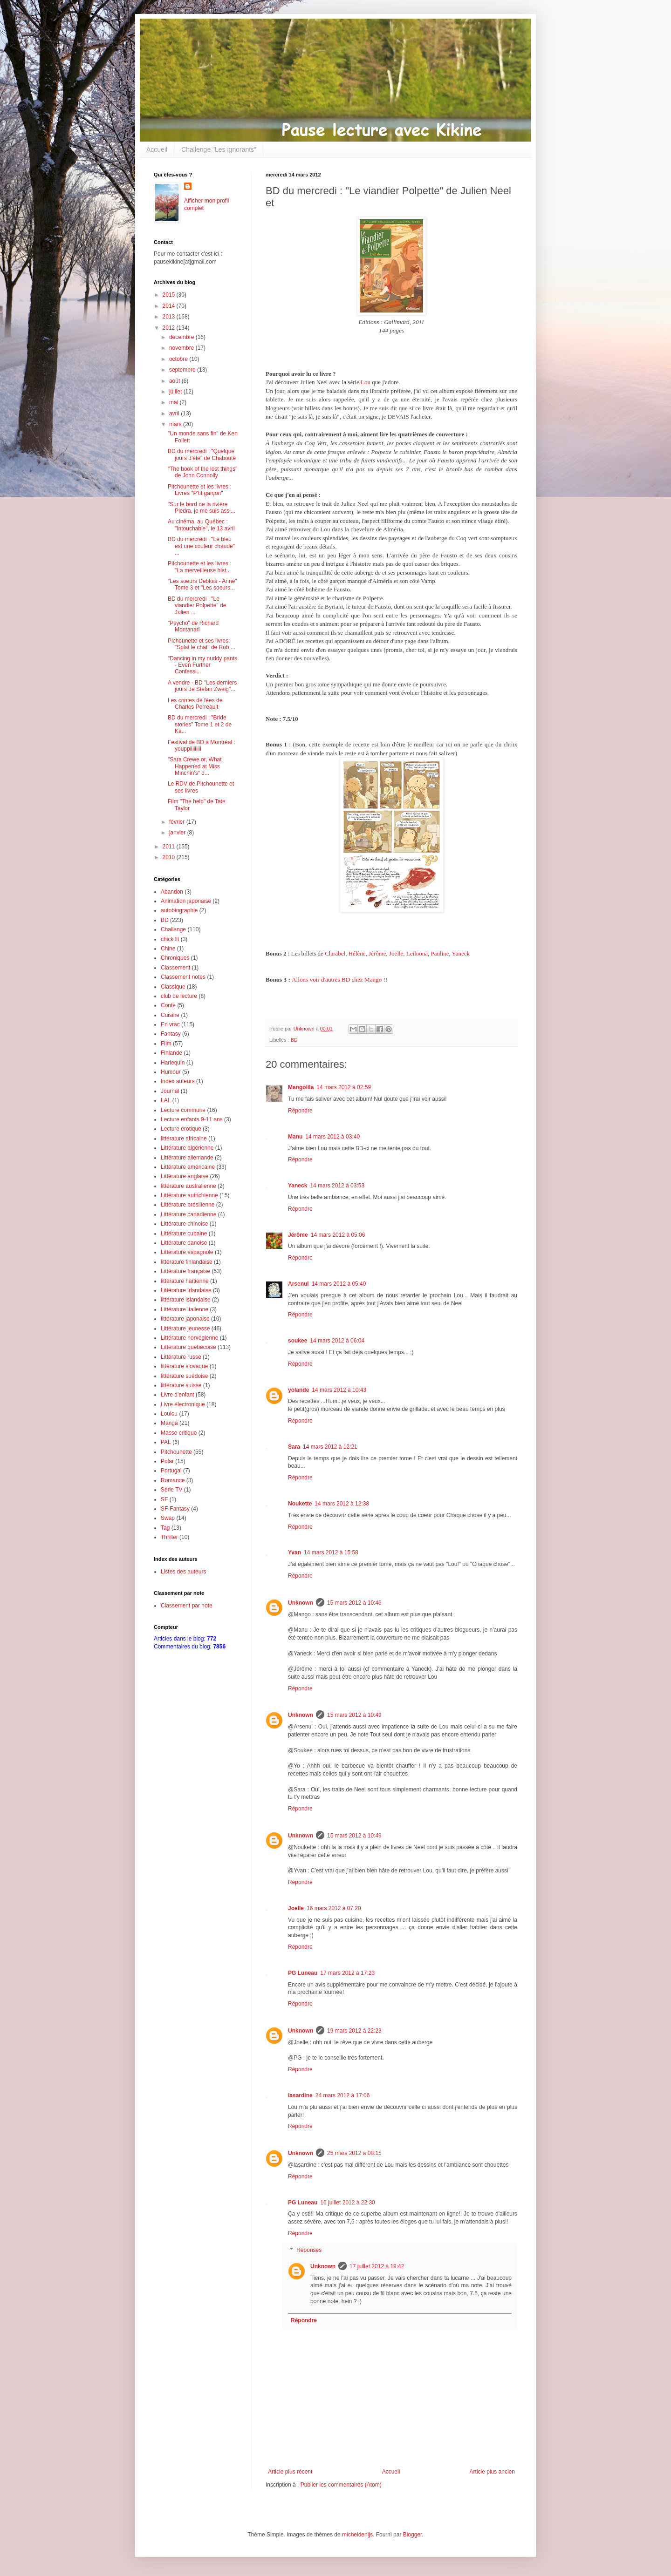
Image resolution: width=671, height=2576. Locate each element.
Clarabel (335, 953)
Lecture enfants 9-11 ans (192, 1119)
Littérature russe (181, 1357)
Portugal (171, 1470)
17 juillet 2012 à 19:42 (376, 2266)
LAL (166, 1100)
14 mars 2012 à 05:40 (339, 1284)
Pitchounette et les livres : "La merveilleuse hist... (200, 566)
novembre (182, 348)
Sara (294, 1447)
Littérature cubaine (184, 1233)
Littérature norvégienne (189, 1338)
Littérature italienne (184, 1309)
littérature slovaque (184, 1366)
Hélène (356, 953)
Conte (168, 1005)
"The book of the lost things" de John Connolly (202, 472)
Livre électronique (183, 1404)
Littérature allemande (187, 1157)
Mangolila (301, 1087)
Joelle (296, 1908)
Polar (167, 1461)
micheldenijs (357, 2534)
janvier (178, 832)
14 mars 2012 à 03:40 (332, 1136)
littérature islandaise (186, 1299)
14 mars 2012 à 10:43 (339, 1390)
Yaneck (461, 953)
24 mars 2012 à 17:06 (342, 2095)
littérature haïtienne (185, 1281)
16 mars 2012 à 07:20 (334, 1908)
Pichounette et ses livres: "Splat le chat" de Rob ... (201, 644)
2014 (170, 306)
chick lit (170, 939)
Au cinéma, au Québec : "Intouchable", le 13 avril (201, 524)
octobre (179, 359)
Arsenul (298, 1284)
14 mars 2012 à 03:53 (337, 1185)
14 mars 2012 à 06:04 (337, 1340)
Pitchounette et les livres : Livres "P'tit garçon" (200, 489)
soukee (297, 1340)
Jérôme (376, 953)
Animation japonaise (186, 901)
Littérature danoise (184, 1243)
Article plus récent (290, 2471)
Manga (169, 1423)
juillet (176, 391)
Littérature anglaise (184, 1176)
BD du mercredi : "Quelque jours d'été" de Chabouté (202, 454)
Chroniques (175, 958)
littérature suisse (181, 1385)
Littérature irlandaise (186, 1290)
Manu (295, 1136)
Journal (170, 1091)
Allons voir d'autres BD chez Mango (337, 979)
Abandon (172, 891)
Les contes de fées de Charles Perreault (195, 703)
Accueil (156, 149)
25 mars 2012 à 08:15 (354, 2153)
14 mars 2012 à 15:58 (331, 1552)
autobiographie (179, 910)
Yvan (294, 1552)
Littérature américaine (188, 1167)
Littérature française (185, 1271)
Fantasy (171, 1033)
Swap (168, 1518)
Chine (168, 948)
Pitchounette (176, 1452)
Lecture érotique (181, 1128)
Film (166, 1043)
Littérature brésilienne (187, 1204)
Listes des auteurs (183, 1571)
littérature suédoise (184, 1376)
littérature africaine (184, 1138)
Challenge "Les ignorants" (218, 149)
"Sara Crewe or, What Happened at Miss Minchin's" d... (195, 766)
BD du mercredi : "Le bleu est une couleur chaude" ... (201, 546)
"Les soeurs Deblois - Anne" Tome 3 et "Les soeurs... (202, 584)
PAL (166, 1442)
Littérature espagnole (187, 1252)
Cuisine (170, 1015)
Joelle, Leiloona (408, 953)
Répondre (300, 1110)
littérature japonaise (185, 1318)
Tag (165, 1528)
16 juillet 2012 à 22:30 (347, 2202)
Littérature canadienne (188, 1214)
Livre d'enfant (177, 1394)
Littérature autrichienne (189, 1195)
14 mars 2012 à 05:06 (338, 1235)
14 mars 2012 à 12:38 (342, 1503)
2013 (170, 316)
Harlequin (173, 1062)
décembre (182, 337)
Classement (175, 967)
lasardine (300, 2095)
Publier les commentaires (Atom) (341, 2484)
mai (174, 402)
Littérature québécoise (188, 1347)
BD (294, 1040)
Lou (366, 382)
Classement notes (183, 977)
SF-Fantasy (175, 1508)
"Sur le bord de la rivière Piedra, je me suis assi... (201, 507)
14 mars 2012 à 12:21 (330, 1447)
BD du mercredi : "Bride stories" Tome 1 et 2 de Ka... (200, 724)
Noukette (300, 1503)
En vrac (170, 1024)
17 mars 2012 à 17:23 (347, 1973)
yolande (298, 1390)
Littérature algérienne (187, 1148)
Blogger (412, 2534)
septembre (183, 369)
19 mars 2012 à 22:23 (354, 2030)
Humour (171, 1072)
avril (175, 413)
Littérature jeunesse (185, 1328)
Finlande (171, 1053)
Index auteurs (178, 1081)
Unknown (300, 1603)
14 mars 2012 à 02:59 (343, 1087)
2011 (170, 846)
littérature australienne (188, 1186)
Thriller (169, 1537)
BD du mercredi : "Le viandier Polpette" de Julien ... (197, 606)
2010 (170, 857)
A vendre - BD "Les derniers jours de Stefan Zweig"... (202, 685)
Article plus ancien (492, 2471)
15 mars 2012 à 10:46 (354, 1603)
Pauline (439, 953)
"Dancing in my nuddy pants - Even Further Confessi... (202, 665)
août (175, 381)
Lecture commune (183, 1110)
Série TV (171, 1489)
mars (176, 424)
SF (164, 1499)
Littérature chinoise (184, 1223)
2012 (170, 328)
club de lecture (179, 996)
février (177, 822)
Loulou (169, 1413)
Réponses (309, 2250)
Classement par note (186, 1605)
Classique (173, 986)
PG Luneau (302, 1973)
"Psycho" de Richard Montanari (193, 626)
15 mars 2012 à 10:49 (354, 1715)
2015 (170, 294)
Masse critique (179, 1433)
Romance (173, 1480)
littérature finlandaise (186, 1262)
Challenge (173, 929)
